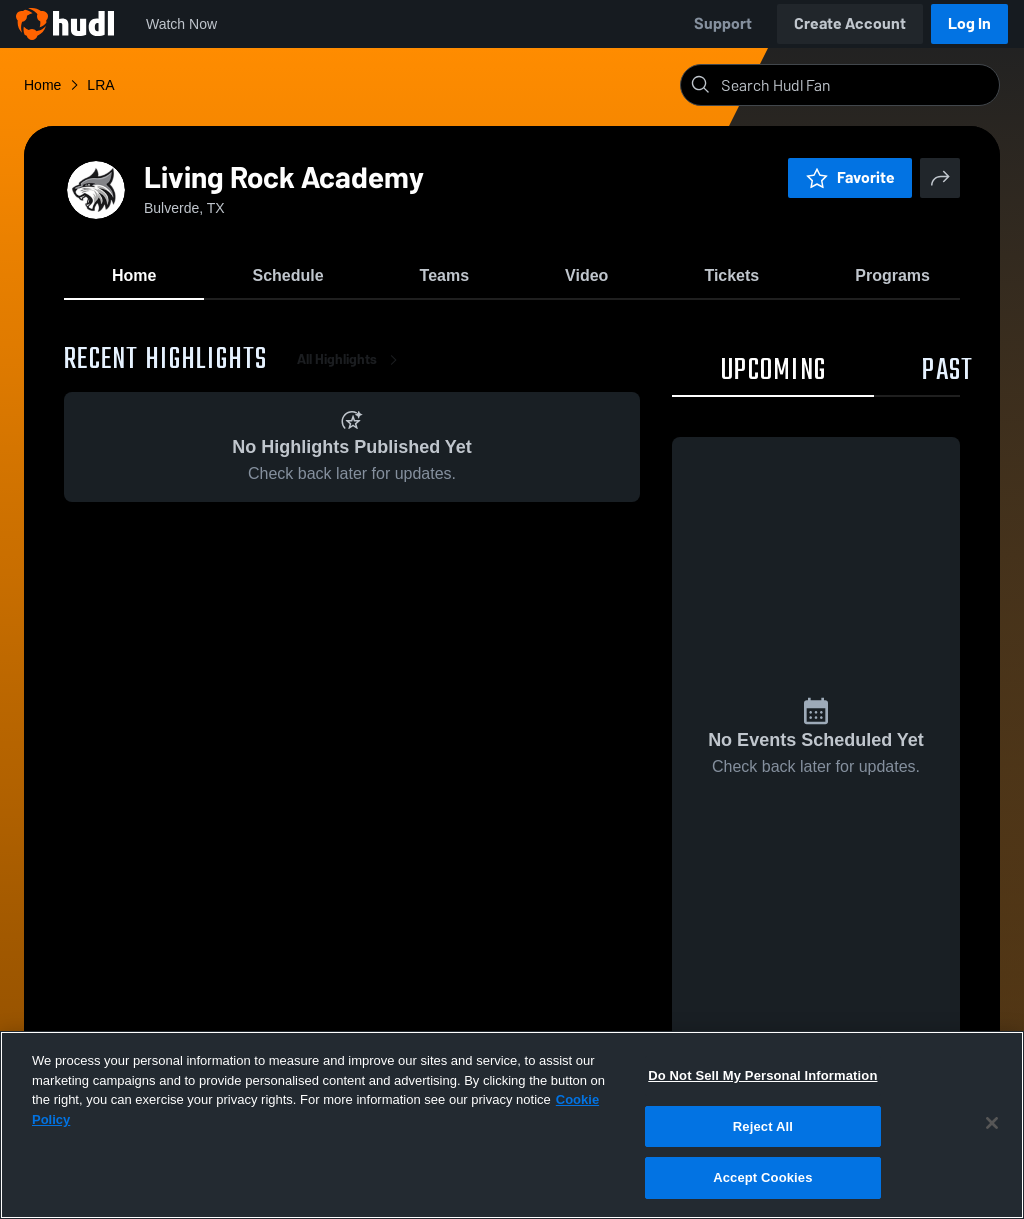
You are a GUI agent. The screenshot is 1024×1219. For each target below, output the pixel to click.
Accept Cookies (762, 1177)
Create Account (850, 23)
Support (723, 23)
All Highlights (351, 359)
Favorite (850, 177)
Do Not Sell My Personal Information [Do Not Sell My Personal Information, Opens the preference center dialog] (762, 1075)
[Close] (992, 1123)
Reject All (763, 1126)
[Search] (856, 85)
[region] (512, 1125)
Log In (969, 23)
